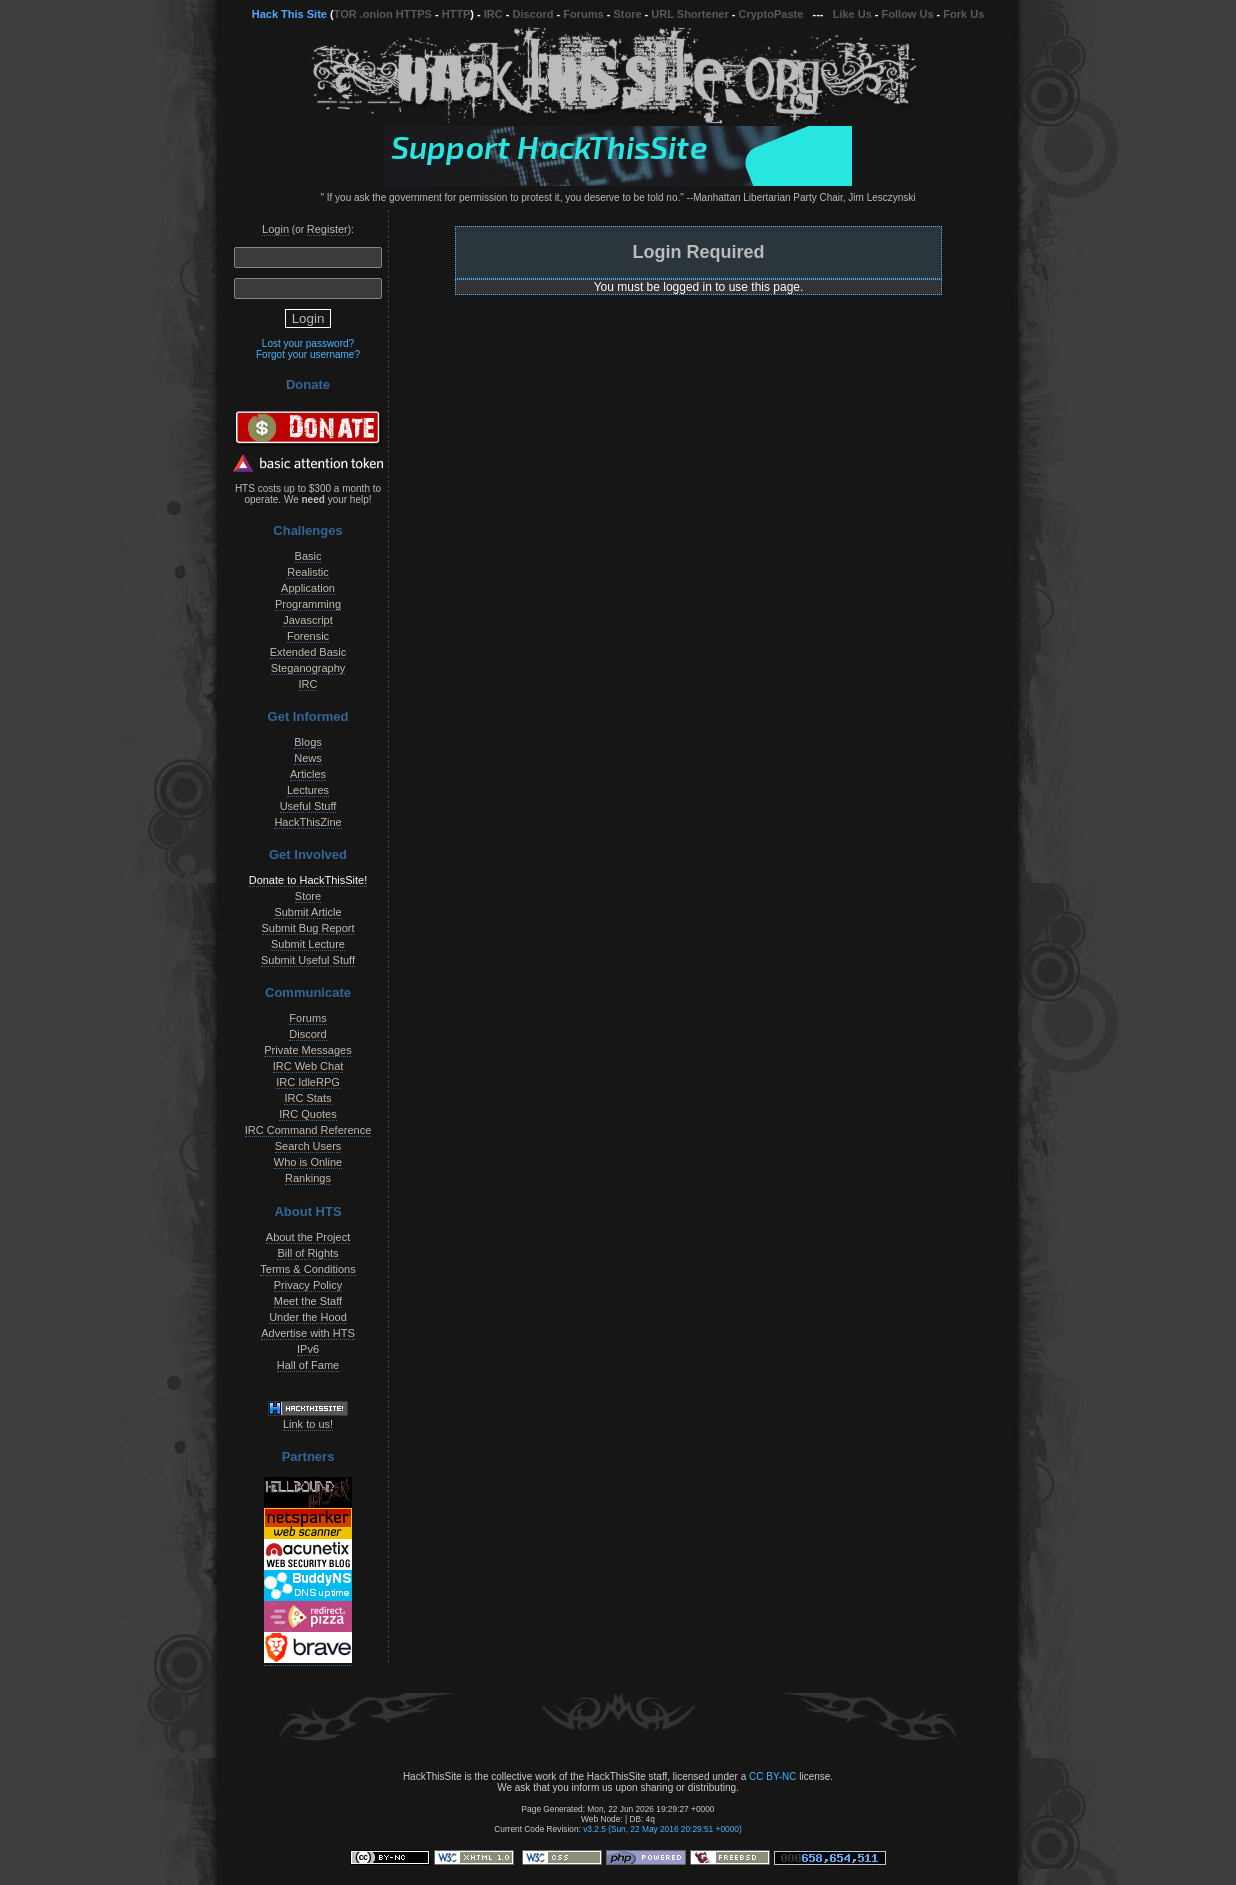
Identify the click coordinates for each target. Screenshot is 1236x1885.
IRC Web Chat (308, 1066)
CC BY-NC (772, 1776)
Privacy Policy (308, 1285)
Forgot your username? (308, 354)
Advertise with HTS (308, 1333)
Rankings (308, 1178)
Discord (533, 14)
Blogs (308, 742)
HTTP (456, 14)
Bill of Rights (307, 1253)
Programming (308, 604)
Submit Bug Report (308, 928)
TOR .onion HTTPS (383, 14)
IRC (493, 14)
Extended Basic (308, 652)
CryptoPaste (771, 14)
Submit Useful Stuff (308, 960)
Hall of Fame (308, 1365)
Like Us (852, 14)
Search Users (308, 1146)
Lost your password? (308, 343)
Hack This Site (289, 14)
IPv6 (308, 1349)
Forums (583, 14)
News (308, 758)
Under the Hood (308, 1317)
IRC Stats (307, 1098)
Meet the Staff (308, 1301)
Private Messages (307, 1050)
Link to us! (308, 1424)
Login (275, 229)
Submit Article (307, 912)
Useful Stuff (308, 806)
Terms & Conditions (307, 1269)
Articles (308, 774)
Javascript (308, 620)
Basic (308, 556)
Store (627, 14)
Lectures (308, 790)
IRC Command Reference (308, 1130)
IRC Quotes (307, 1114)
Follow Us (908, 14)
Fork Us (963, 14)
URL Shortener (689, 14)
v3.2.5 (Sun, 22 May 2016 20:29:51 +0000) (662, 1829)
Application (308, 588)
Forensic (308, 636)
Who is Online (308, 1162)
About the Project (308, 1237)
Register (327, 229)
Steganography (308, 668)
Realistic (308, 572)
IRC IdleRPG (308, 1082)
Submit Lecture (308, 944)
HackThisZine (307, 822)
